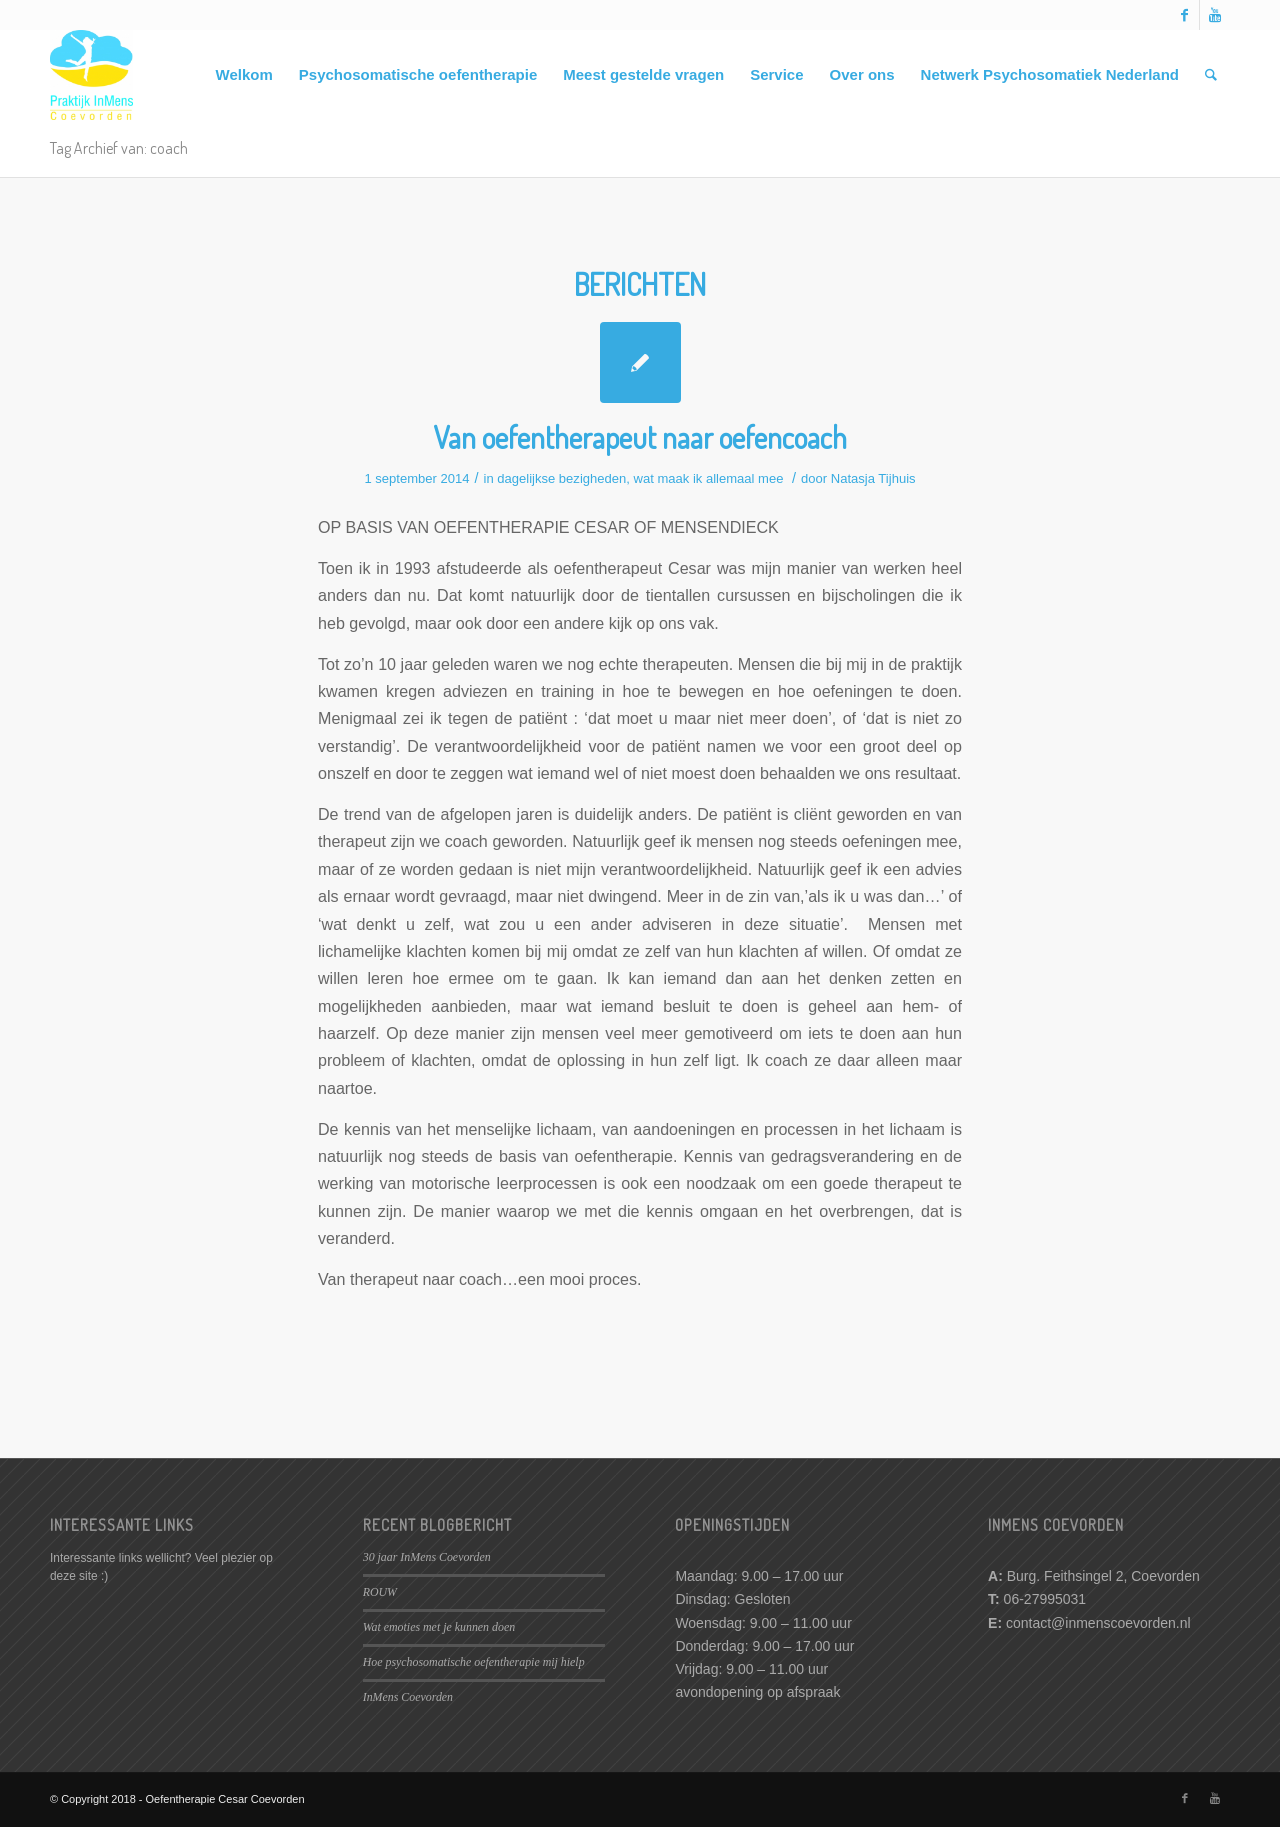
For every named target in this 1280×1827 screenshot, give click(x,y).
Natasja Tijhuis (873, 478)
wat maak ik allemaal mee (709, 478)
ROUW (380, 1592)
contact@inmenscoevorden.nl (1098, 1623)
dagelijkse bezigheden (561, 478)
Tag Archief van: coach (119, 148)
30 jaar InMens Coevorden (427, 1557)
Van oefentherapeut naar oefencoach (640, 437)
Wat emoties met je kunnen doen (439, 1627)
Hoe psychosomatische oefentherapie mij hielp (474, 1662)
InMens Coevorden (408, 1697)
